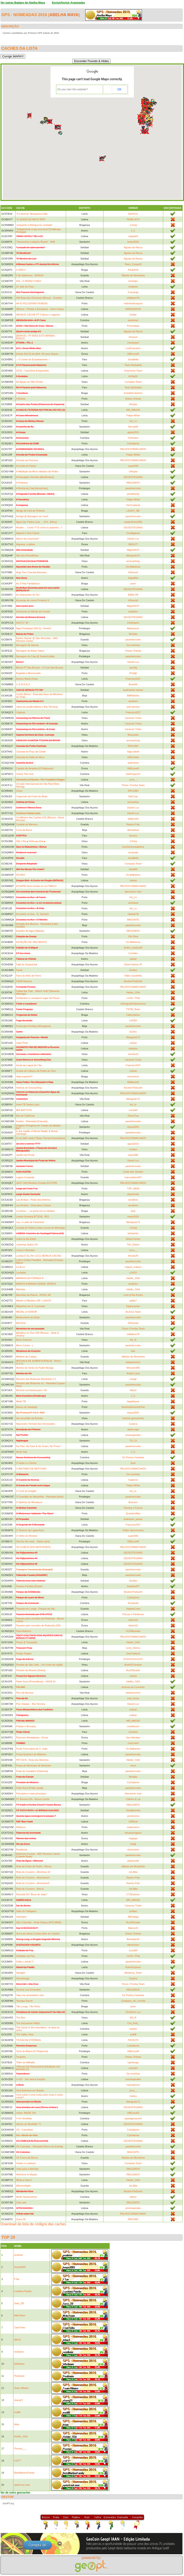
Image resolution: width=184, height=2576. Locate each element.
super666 (133, 466)
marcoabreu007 (133, 1177)
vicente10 (133, 1054)
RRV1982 (133, 746)
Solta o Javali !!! (25, 1961)
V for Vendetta (24, 2118)
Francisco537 (133, 678)
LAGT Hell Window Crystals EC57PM (36, 1183)
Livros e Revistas (25, 1250)
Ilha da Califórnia (25, 1115)
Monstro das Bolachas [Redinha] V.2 (36, 1379)
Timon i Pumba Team (133, 785)
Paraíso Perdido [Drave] (29, 1586)
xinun (133, 1765)
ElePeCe (133, 213)
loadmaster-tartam (133, 690)
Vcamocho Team (133, 370)
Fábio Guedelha (133, 975)
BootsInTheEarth (133, 981)
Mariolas (21, 1289)
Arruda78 (133, 1255)
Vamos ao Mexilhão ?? (28, 2124)
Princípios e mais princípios (31, 1793)
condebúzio (133, 1726)
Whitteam (19, 2363)
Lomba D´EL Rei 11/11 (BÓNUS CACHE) (39, 1255)
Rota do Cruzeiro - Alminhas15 (33, 1883)
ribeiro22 (133, 1620)
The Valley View (25, 2034)
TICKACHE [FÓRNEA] (28, 2040)
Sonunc (133, 835)
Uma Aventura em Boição (30, 2090)
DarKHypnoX (133, 774)
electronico (133, 1944)
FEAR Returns (24, 981)
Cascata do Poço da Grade (31, 751)
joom (133, 583)
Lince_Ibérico (133, 1648)
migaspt (133, 1838)
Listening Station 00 (27, 1244)
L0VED (133, 1020)
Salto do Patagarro (26, 1911)
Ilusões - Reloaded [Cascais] (31, 1121)
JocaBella (133, 359)
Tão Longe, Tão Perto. (28, 2006)
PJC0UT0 (133, 2040)
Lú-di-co (20, 1267)
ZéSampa (133, 1323)
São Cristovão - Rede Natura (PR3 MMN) (38, 1922)
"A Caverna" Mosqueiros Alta (32, 213)
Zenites (133, 970)
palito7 (133, 1300)
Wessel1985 (133, 1367)
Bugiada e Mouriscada (28, 673)
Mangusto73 (133, 555)
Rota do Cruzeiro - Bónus (30, 1888)
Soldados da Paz (25, 1956)
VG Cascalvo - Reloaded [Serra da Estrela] (39, 2146)
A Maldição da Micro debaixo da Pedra (37, 471)
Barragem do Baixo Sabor (30, 650)
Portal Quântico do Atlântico (31, 1754)
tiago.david (133, 751)
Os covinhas (133, 645)
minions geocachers (133, 1418)
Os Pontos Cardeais (133, 1457)
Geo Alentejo (133, 1737)
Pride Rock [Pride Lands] (29, 1788)
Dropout (133, 337)
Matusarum (133, 628)
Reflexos (21, 1827)
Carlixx (133, 2096)
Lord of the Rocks (133, 1295)
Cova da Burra (24, 830)
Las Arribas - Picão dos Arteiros (33, 1199)
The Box (20, 2017)
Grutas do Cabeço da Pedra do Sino (36, 1071)
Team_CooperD (133, 264)
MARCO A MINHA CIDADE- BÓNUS (36, 1283)
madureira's (133, 1827)
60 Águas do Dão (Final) (29, 381)
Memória (21, 1323)
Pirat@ (133, 673)
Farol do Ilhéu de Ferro (28, 975)
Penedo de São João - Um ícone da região (39, 1664)
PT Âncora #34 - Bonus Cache (32, 1799)
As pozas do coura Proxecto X (32, 600)
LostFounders (133, 348)
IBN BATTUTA (24, 1110)
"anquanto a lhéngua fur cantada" (34, 225)
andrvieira (133, 762)
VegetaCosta (133, 1608)
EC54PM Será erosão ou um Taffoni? (36, 886)
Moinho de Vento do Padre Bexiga (34, 1367)
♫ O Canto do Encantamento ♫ (33, 359)
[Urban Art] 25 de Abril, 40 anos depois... (38, 353)
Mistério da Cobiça (26, 1356)
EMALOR (133, 594)
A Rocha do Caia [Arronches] (32, 488)
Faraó (19, 970)
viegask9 (133, 236)
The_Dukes (133, 1244)
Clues (19, 790)
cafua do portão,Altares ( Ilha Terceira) (37, 706)
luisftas (133, 1911)
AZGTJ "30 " (23, 622)
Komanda (133, 1603)
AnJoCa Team (133, 1311)
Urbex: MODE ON (26, 2112)
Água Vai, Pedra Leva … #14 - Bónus (36, 522)
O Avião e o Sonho (26, 1463)
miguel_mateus (133, 1267)
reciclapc (133, 281)
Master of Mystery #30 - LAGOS (33, 1300)
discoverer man (133, 891)
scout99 (133, 1950)
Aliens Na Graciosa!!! (27, 538)
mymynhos (133, 1076)
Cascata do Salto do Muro (30, 757)
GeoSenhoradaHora (133, 846)
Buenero (133, 1502)
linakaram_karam (133, 1519)
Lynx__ (133, 779)
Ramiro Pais (133, 824)
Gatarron (133, 1479)
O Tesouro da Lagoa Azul (30, 1530)
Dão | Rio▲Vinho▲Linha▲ (31, 841)
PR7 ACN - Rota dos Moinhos (32, 1760)
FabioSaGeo (133, 1015)
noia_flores (133, 1698)
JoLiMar (133, 1872)
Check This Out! (25, 774)
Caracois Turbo (133, 718)
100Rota (133, 1821)
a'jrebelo (133, 1732)
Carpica (133, 1423)
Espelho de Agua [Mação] (30, 930)
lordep (133, 314)
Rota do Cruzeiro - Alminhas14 (33, 1877)
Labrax (133, 880)
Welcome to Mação (26, 2174)
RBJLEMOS (133, 482)
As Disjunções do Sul (27, 594)
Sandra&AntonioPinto (133, 1407)
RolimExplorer (133, 1967)
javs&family (133, 494)
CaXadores (133, 443)
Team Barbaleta (133, 365)
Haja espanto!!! (24, 1076)
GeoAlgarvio (133, 533)
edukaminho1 (133, 1362)
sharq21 (18, 2400)
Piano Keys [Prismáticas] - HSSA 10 (36, 1681)
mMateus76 (133, 297)
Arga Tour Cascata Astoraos (31, 572)
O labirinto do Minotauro (29, 1502)
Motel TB (21, 1401)
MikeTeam (19, 2315)
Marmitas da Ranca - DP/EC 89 (33, 1295)
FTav (16, 2279)
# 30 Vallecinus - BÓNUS (30, 275)
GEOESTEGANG (133, 477)
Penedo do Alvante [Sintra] (30, 1670)
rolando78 (133, 914)
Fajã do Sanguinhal (26, 964)
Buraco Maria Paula (27, 678)
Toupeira (21, 2056)
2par (133, 1211)
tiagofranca (133, 1401)
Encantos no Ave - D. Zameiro (32, 914)
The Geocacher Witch (28, 2023)
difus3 (133, 1390)
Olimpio (133, 404)
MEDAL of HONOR (26, 1311)
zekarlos (133, 1048)
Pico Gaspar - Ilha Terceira (30, 1704)
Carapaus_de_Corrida (133, 2000)
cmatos (133, 1149)
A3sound (133, 572)
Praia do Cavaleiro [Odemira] (32, 1771)
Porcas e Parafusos (133, 1614)
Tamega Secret (24, 2000)
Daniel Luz (133, 538)
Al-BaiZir (133, 376)
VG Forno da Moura (27, 2157)
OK (119, 89)
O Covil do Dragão (26, 1491)
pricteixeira (133, 1816)
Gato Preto (22, 1043)
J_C (133, 230)
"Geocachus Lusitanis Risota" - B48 (35, 241)
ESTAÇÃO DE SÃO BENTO (31, 942)
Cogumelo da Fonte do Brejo (32, 796)
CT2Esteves (133, 1894)
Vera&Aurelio (133, 1810)
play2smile (133, 1194)
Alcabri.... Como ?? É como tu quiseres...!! (39, 527)
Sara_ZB (19, 2303)
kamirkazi (133, 320)
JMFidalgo (133, 1916)
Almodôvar (133, 830)
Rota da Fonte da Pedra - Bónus (33, 1866)
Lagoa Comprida (25, 1177)
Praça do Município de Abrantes (33, 1765)
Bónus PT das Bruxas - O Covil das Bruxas (39, 667)
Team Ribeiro (21, 2388)
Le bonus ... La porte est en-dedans (35, 1211)
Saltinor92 (133, 818)
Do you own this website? (73, 89)
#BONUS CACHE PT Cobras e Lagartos (38, 314)
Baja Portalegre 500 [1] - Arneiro (33, 628)
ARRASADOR (133, 309)
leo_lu (133, 1104)
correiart (133, 1110)
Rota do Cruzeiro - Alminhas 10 (33, 1872)
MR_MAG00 (133, 409)
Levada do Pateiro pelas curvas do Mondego (40, 1227)
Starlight (20, 1972)
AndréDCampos (133, 1664)
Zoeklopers (133, 622)
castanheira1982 (133, 522)
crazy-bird (133, 1743)
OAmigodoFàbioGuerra (133, 1003)
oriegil (133, 1379)
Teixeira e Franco (133, 1507)
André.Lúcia (133, 1373)
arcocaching (133, 561)
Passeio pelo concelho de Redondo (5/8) (38, 1625)
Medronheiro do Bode (28, 1317)
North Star (21, 1451)
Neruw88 (133, 426)
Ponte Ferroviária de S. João (31, 1748)
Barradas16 (133, 1939)
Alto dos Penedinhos (27, 555)
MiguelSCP (133, 550)
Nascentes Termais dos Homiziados (35, 1423)
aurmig (133, 667)
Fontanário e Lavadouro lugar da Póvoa (38, 998)
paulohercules (133, 488)
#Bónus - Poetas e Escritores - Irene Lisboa (40, 309)
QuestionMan (133, 1513)
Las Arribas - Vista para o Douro (33, 1205)
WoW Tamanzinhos (26, 2197)
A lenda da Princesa (27, 460)
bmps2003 (133, 241)
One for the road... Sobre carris (33, 1541)
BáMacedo (133, 1082)
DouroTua (133, 1115)
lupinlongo (133, 2062)
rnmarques (133, 342)
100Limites (133, 757)
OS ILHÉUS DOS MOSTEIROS (33, 1547)
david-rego (133, 1429)
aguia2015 (133, 432)
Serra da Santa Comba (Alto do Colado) (38, 1933)
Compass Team (133, 381)
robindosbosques (133, 303)
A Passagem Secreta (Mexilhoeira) (35, 477)
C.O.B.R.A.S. (23, 684)
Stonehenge (22, 1978)
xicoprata (133, 852)
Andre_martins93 (133, 947)
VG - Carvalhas (24, 2129)
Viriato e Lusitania (26, 2163)
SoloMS (133, 869)
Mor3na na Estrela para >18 (31, 1390)
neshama (133, 902)
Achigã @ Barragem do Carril (32, 516)
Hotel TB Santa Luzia (27, 1104)
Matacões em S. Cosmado (30, 1306)
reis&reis (133, 286)
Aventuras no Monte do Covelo (33, 611)
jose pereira (133, 706)
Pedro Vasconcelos (133, 1530)
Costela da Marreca (27, 824)
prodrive (18, 2255)
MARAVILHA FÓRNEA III (30, 1278)
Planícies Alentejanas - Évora (32, 1737)
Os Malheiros (133, 566)
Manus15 (133, 1928)
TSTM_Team (133, 1009)
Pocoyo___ (20, 2448)
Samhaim (21, 1916)
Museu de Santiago (26, 1407)
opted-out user (22, 2484)
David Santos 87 (133, 964)
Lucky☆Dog (133, 997)
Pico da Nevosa (24, 1692)
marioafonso (133, 2084)
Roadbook (21, 1849)
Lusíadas (21, 1272)
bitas (16, 2424)
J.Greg (133, 225)
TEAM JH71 (133, 219)
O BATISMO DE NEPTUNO (31, 1468)
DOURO (20, 874)
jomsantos (133, 802)
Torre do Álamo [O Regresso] (32, 2051)
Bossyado (133, 734)
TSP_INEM (133, 1188)
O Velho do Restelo (26, 1535)
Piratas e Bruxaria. (26, 1726)
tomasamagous (133, 1832)
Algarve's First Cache (27, 533)
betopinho (133, 1233)
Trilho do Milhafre (25, 2062)
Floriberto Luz (133, 2012)
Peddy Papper (24, 1653)
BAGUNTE (133, 919)
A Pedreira (22, 482)
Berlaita (133, 634)
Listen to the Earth (26, 1239)
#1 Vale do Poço (25, 286)
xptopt (133, 958)
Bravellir (133, 684)
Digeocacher (133, 1306)
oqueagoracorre (133, 2118)
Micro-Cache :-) (24, 1345)
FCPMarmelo (133, 1631)
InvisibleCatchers (133, 393)
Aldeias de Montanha (133, 275)
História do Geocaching (29, 1087)
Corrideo (133, 953)
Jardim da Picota (25, 1155)
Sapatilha (133, 578)
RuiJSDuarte (133, 1670)
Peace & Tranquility (26, 1642)
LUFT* (17, 2460)
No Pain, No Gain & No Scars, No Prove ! (38, 1446)
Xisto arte (21, 2202)
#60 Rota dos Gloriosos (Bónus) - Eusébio (39, 297)
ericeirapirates (133, 1435)
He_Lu (133, 421)
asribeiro (133, 611)
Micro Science (24, 1339)
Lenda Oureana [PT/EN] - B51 (32, 1216)
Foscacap (133, 292)
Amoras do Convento (133, 1687)
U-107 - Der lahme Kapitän (30, 2079)
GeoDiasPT (133, 1586)
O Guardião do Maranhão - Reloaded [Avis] (39, 1496)
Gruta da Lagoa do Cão (29, 1065)
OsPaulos (133, 438)
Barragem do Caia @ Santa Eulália (35, 656)
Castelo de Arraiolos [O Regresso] (34, 768)
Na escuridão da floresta (29, 1418)
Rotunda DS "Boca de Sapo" (31, 1894)
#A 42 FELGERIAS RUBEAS (32, 303)
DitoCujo (133, 796)
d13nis (133, 1031)
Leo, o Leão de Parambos (30, 1222)
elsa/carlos (133, 1849)
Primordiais (133, 325)
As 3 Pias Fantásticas (28, 583)
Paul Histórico (23, 1631)
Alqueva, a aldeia (25, 544)
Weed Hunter (133, 1239)
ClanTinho (19, 2327)
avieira (133, 2028)
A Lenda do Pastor (26, 466)
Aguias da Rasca (133, 247)
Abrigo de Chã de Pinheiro (30, 510)
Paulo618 (133, 269)
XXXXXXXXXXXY (133, 1659)
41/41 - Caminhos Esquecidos (32, 370)
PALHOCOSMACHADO (133, 449)
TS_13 (133, 1440)
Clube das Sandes (133, 1171)
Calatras (20, 712)
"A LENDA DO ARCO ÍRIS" (31, 219)
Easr (133, 1463)
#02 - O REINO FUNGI (28, 281)
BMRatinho (133, 695)
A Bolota (20, 398)
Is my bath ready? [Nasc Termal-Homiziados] (40, 1138)
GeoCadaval (133, 505)
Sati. (133, 1351)
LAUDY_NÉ (133, 510)
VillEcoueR (133, 353)
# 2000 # (21, 269)
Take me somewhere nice (30, 1995)
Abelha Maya (63, 15)
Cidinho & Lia (133, 1799)
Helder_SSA (133, 992)
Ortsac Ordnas (133, 398)
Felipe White (133, 415)
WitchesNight (23, 2185)
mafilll (133, 2034)
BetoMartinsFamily (24, 2472)
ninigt (133, 1844)
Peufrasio (19, 2376)
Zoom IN (21, 2219)
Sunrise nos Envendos (28, 1989)
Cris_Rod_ (133, 2023)
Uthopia (133, 471)
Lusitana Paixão (23, 2291)
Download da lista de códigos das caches (33, 2224)
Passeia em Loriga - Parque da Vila (35, 1608)
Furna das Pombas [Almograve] (33, 1026)
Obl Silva (133, 936)
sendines (133, 1199)
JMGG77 (133, 544)
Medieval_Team (133, 1972)
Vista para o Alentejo (27, 2169)
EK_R (133, 1339)
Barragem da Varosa (27, 645)
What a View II (24, 2180)
